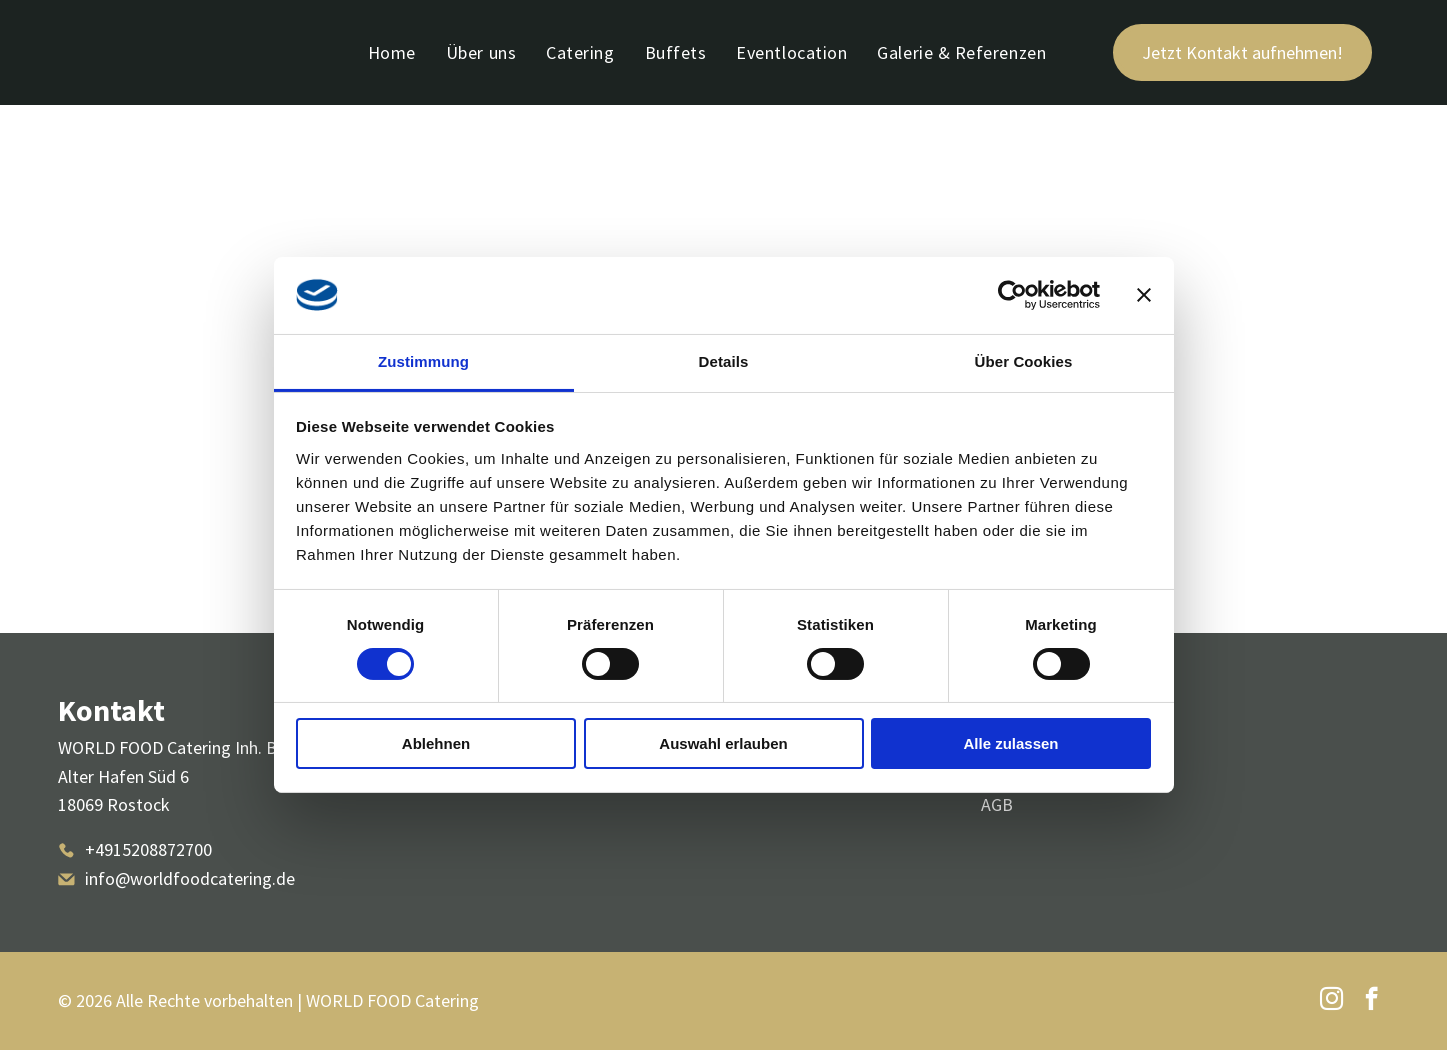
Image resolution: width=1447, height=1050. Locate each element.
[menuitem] (392, 52)
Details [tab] (724, 361)
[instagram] (1331, 1001)
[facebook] (1371, 1001)
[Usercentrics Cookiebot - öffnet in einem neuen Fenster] (1012, 295)
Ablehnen (436, 743)
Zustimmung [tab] (423, 361)
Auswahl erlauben (723, 743)
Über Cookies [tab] (1024, 361)
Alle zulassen (1010, 743)
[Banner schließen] (1144, 295)
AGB (997, 804)
